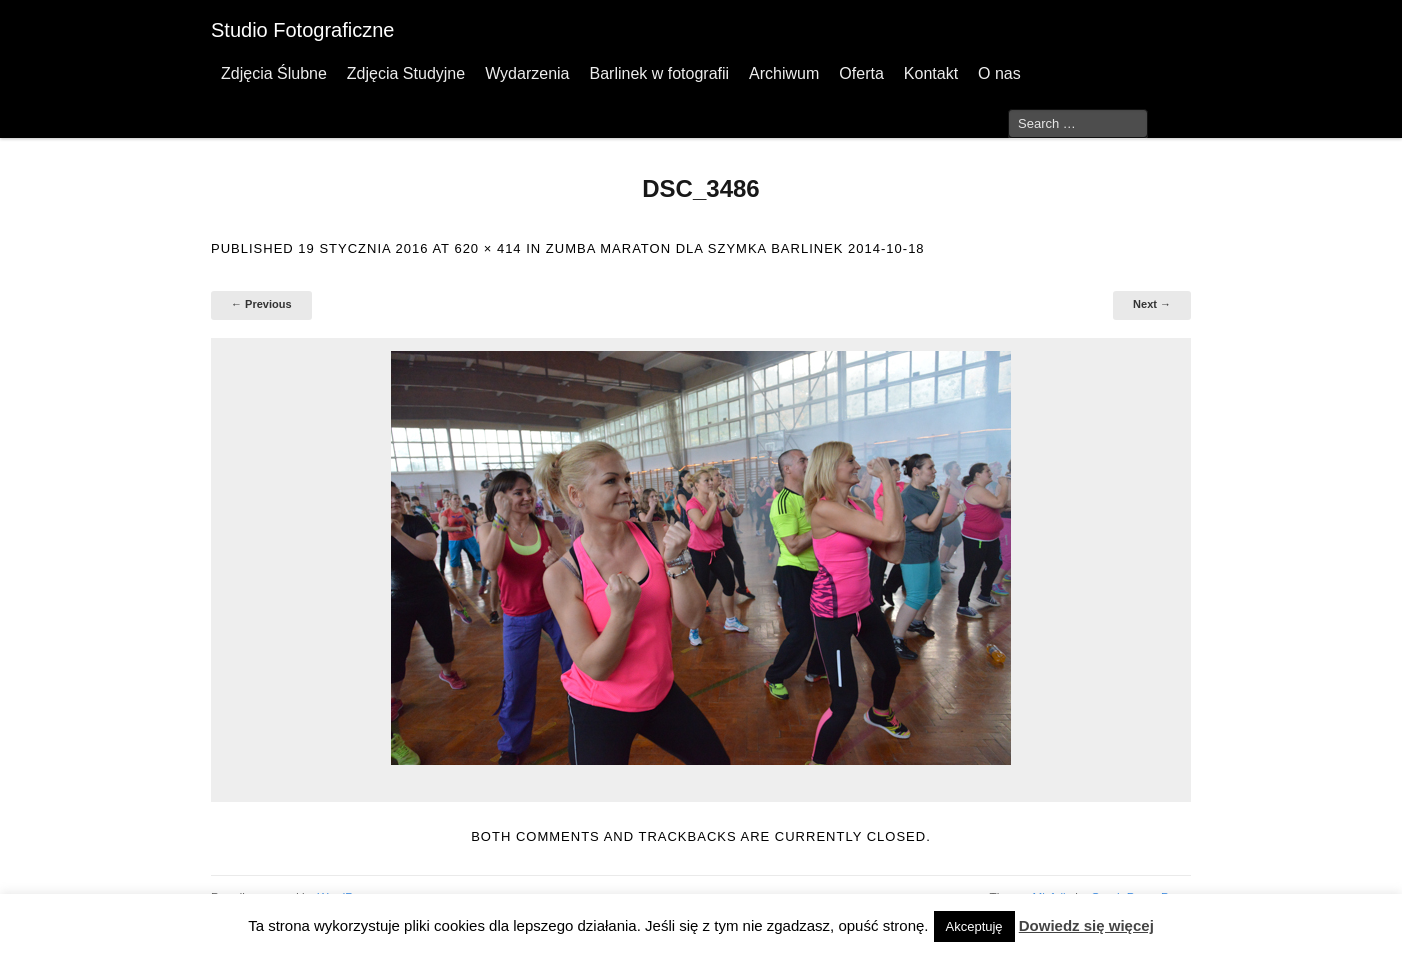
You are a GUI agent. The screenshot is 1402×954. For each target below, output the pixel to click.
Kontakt (931, 73)
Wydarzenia (527, 73)
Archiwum (784, 73)
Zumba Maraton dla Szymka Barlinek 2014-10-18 (735, 248)
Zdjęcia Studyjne (406, 73)
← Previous (261, 304)
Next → (1152, 304)
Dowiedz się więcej (1086, 925)
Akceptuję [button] (974, 926)
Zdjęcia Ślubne (274, 73)
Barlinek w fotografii (659, 73)
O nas (999, 73)
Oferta (861, 73)
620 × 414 (487, 248)
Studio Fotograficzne (302, 30)
